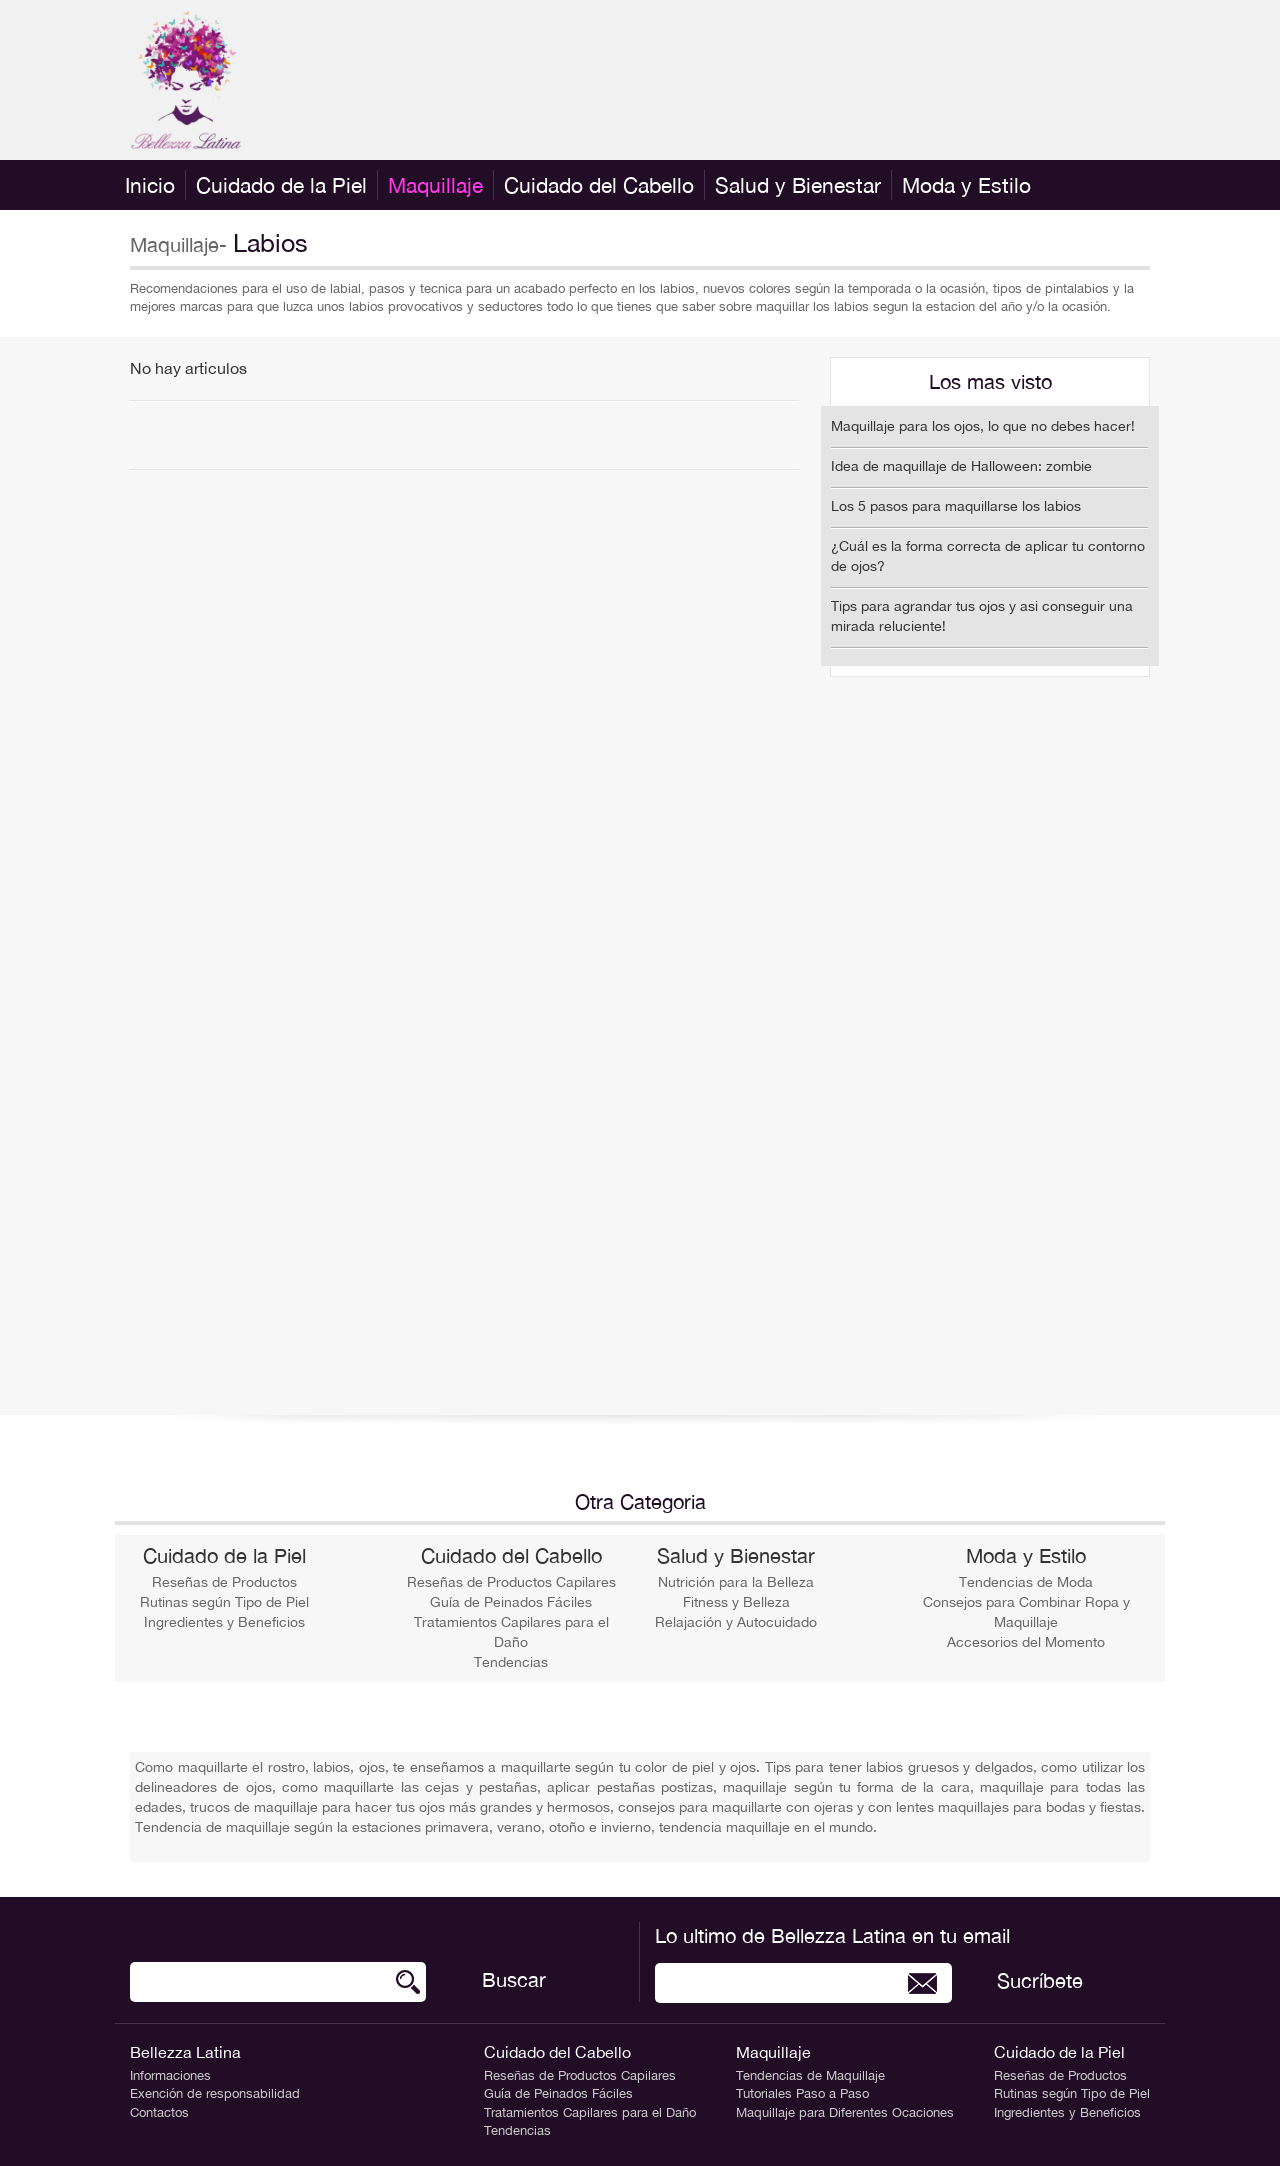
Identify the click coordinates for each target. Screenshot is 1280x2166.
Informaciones (170, 2075)
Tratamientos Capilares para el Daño (590, 2112)
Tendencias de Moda (1026, 1582)
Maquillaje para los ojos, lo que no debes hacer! (983, 426)
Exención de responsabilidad (215, 2093)
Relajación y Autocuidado (736, 1622)
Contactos (159, 2112)
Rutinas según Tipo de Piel (224, 1602)
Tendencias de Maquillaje (810, 2075)
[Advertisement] (786, 80)
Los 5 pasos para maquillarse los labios (956, 506)
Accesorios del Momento (1026, 1642)
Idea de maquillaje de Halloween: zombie (961, 466)
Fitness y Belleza (736, 1602)
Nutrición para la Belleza (736, 1582)
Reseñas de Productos (224, 1582)
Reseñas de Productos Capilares (511, 1582)
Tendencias (511, 1662)
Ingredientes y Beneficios (224, 1622)
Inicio (150, 185)
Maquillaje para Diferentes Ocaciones (845, 2112)
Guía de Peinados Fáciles (511, 1602)
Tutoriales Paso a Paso (802, 2093)
